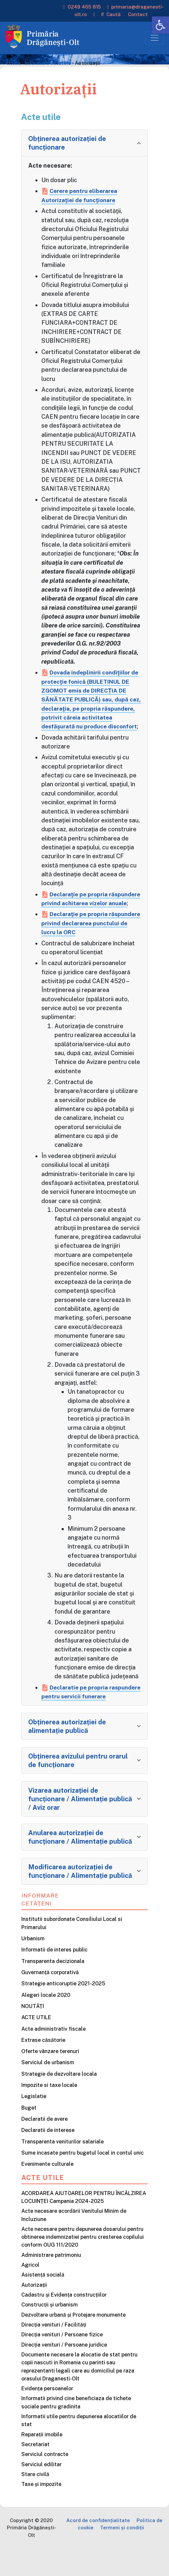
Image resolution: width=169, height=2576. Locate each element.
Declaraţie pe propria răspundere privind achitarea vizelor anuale (83, 912)
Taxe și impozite (41, 2511)
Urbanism (33, 1965)
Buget (28, 2135)
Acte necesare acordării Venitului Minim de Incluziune (73, 2242)
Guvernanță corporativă (50, 1999)
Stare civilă (35, 2501)
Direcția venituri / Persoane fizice (62, 2361)
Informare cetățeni (40, 1926)
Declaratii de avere (44, 2146)
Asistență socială (42, 2302)
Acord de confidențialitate (98, 2547)
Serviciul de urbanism (47, 2090)
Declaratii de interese (47, 2157)
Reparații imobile (41, 2461)
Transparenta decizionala (52, 1988)
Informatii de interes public (54, 1976)
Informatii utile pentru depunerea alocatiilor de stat (78, 2447)
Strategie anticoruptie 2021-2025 (63, 2010)
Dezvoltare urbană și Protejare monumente (73, 2342)
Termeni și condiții (122, 2554)
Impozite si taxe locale (49, 2112)
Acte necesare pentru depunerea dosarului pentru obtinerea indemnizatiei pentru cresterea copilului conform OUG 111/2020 (82, 2264)
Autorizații (34, 2312)
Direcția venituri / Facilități (53, 2352)
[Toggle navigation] (154, 37)
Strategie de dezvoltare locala (59, 2101)
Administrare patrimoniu (51, 2282)
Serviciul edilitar (41, 2491)
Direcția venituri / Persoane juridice (64, 2372)
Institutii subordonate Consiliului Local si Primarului (71, 1950)
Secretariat (35, 2471)
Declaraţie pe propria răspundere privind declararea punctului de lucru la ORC (85, 941)
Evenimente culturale (47, 2191)
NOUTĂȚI (32, 2033)
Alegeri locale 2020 (45, 2022)
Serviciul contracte (44, 2481)
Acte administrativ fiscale (53, 2056)
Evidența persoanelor (47, 2415)
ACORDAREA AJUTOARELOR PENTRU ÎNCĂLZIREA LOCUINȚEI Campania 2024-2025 (83, 2224)
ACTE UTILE (36, 2044)
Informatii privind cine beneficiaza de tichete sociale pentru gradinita (76, 2429)
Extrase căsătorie (43, 2067)
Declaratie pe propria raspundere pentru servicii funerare (79, 1714)
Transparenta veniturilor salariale (62, 2168)
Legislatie (33, 2123)
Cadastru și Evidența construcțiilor (64, 2322)
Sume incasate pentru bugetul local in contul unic (82, 2180)
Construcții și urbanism (49, 2331)
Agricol (30, 2292)
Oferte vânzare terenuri (50, 2078)
